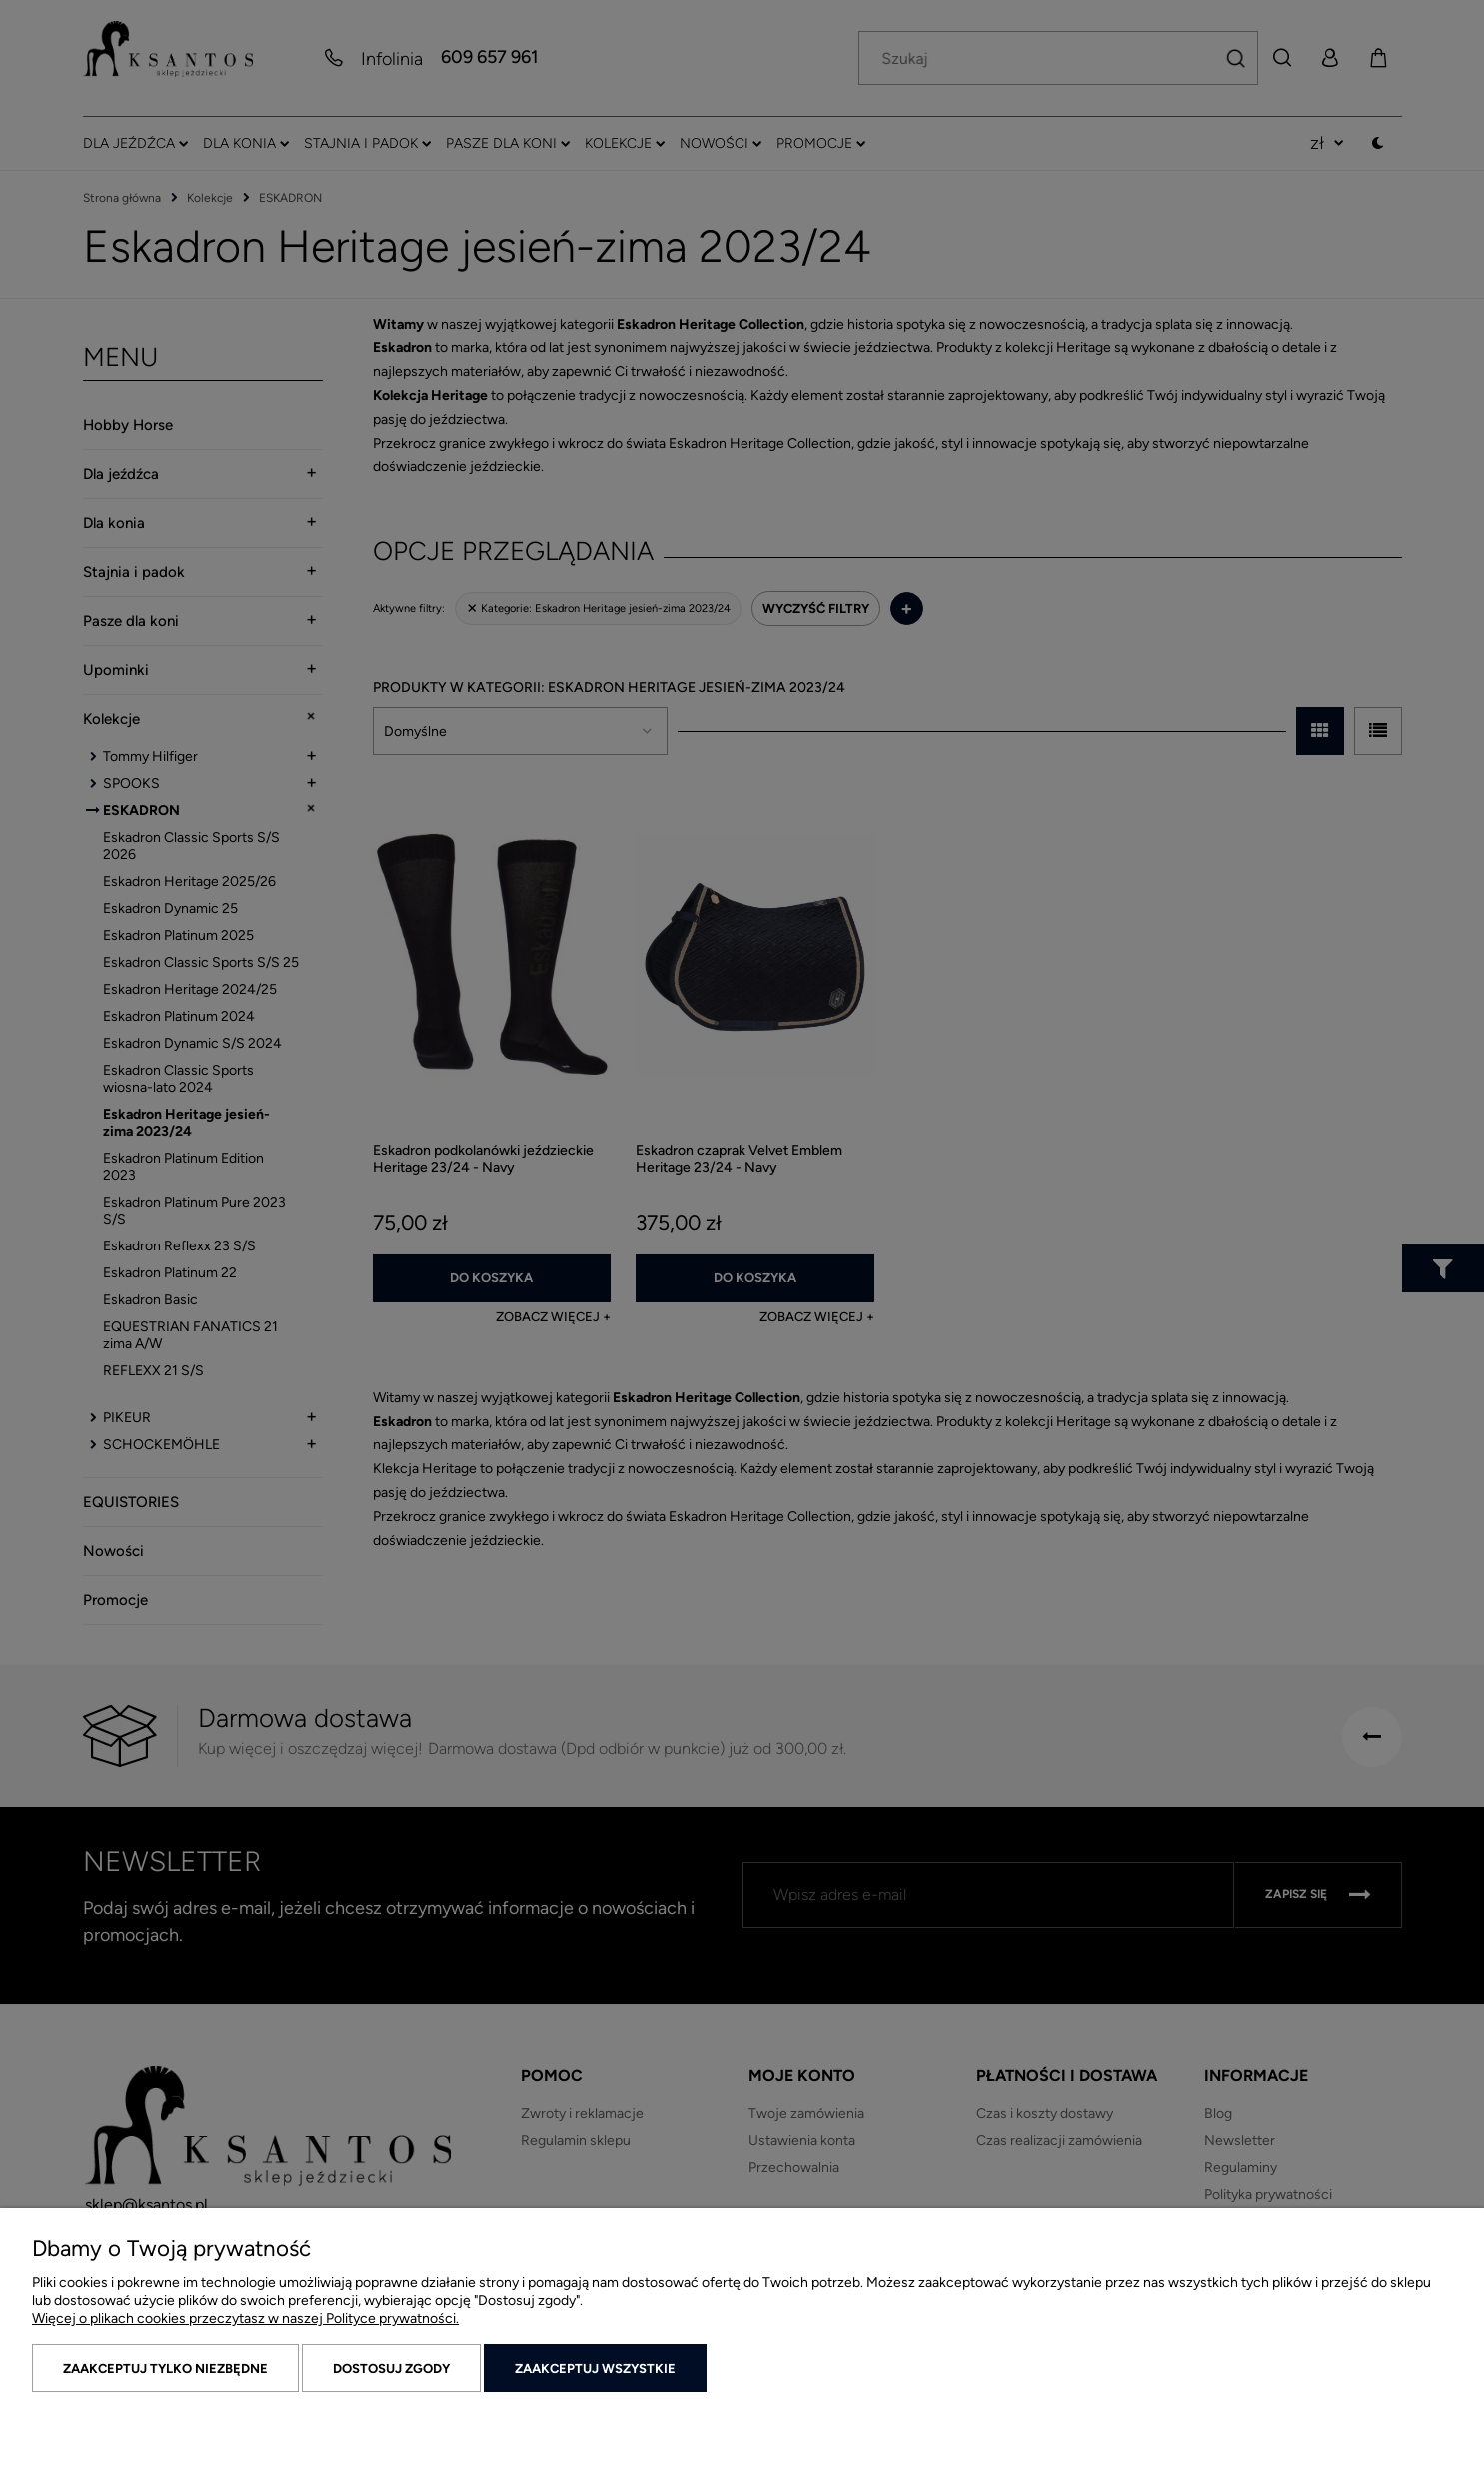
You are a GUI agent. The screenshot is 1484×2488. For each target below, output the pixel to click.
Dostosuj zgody (391, 2368)
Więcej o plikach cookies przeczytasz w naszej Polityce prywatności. (245, 2318)
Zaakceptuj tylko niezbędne (165, 2368)
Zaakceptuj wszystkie (595, 2368)
